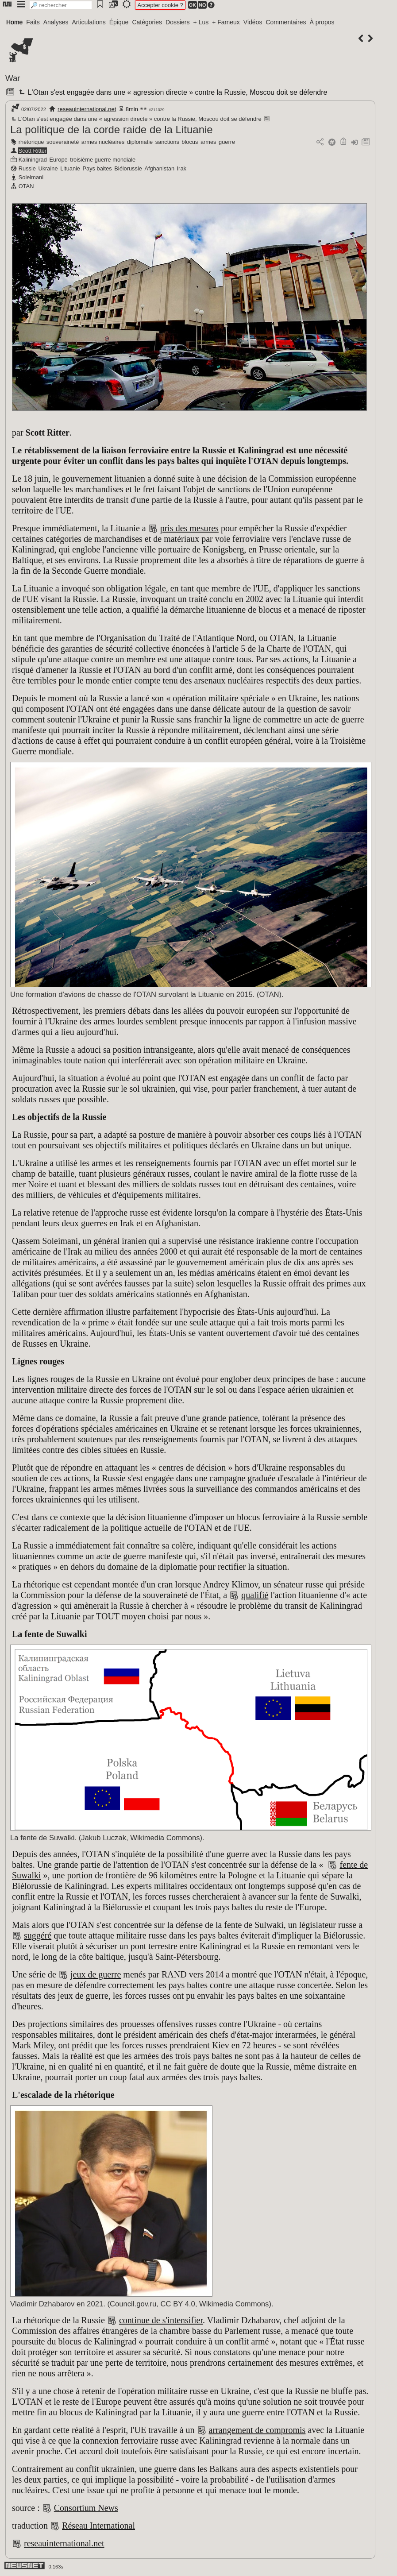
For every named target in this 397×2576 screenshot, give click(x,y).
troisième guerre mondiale (102, 159)
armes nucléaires (102, 142)
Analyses (56, 22)
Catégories (147, 22)
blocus (189, 142)
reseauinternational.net (87, 109)
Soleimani (31, 177)
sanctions (167, 142)
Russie (27, 168)
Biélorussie (128, 168)
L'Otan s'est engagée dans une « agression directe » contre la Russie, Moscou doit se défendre (172, 92)
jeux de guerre (95, 1974)
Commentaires (286, 22)
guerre (227, 142)
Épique (119, 22)
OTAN (26, 186)
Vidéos (252, 22)
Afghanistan (159, 168)
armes (208, 142)
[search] (60, 5)
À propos (321, 22)
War (12, 78)
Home (14, 22)
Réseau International (98, 2525)
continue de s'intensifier (161, 2320)
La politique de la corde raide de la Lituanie (111, 129)
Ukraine (48, 168)
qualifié (254, 1595)
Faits (32, 22)
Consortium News (86, 2508)
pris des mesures (189, 528)
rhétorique (31, 142)
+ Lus (201, 22)
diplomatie (140, 142)
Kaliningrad (33, 159)
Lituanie (70, 168)
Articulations (89, 22)
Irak (181, 168)
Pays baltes (97, 168)
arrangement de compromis (257, 2430)
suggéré (37, 1935)
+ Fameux (226, 22)
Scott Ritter (32, 150)
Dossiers (177, 22)
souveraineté (62, 142)
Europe (58, 159)
